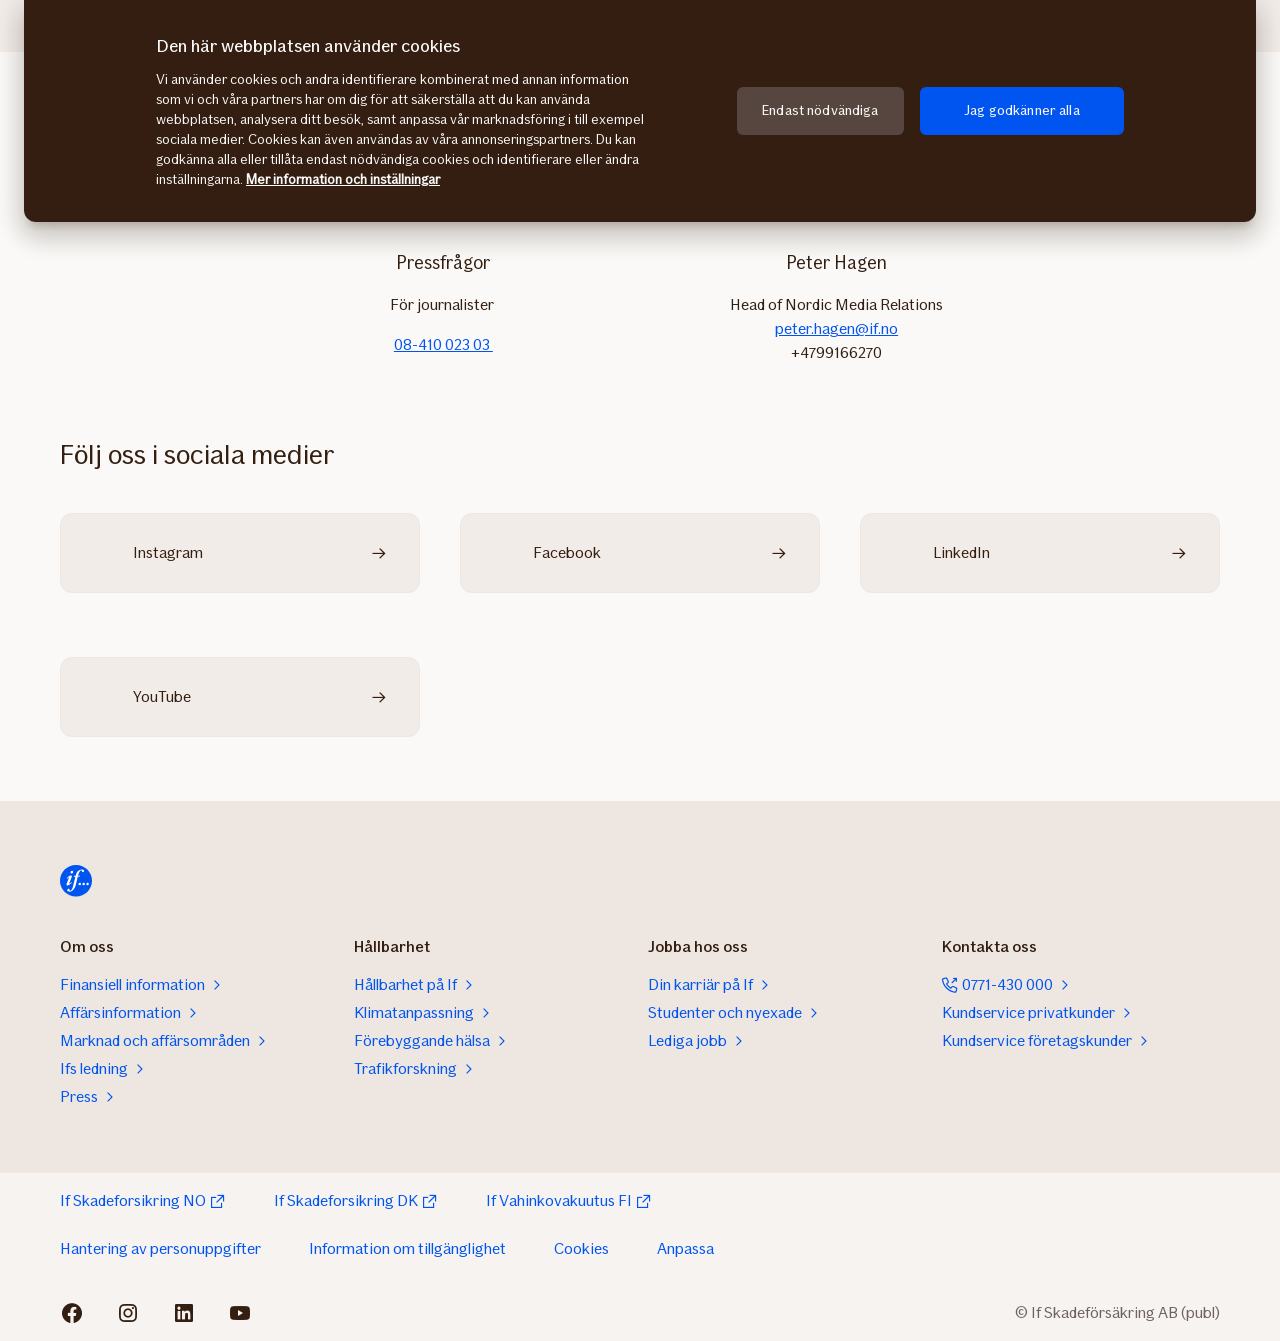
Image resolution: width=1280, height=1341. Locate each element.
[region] (640, 111)
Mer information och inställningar (343, 179)
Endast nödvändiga (820, 110)
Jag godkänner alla (1022, 110)
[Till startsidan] (76, 881)
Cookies (581, 1248)
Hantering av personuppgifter (160, 1248)
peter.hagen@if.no (836, 328)
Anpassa (685, 1248)
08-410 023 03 (443, 344)
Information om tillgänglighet (407, 1248)
